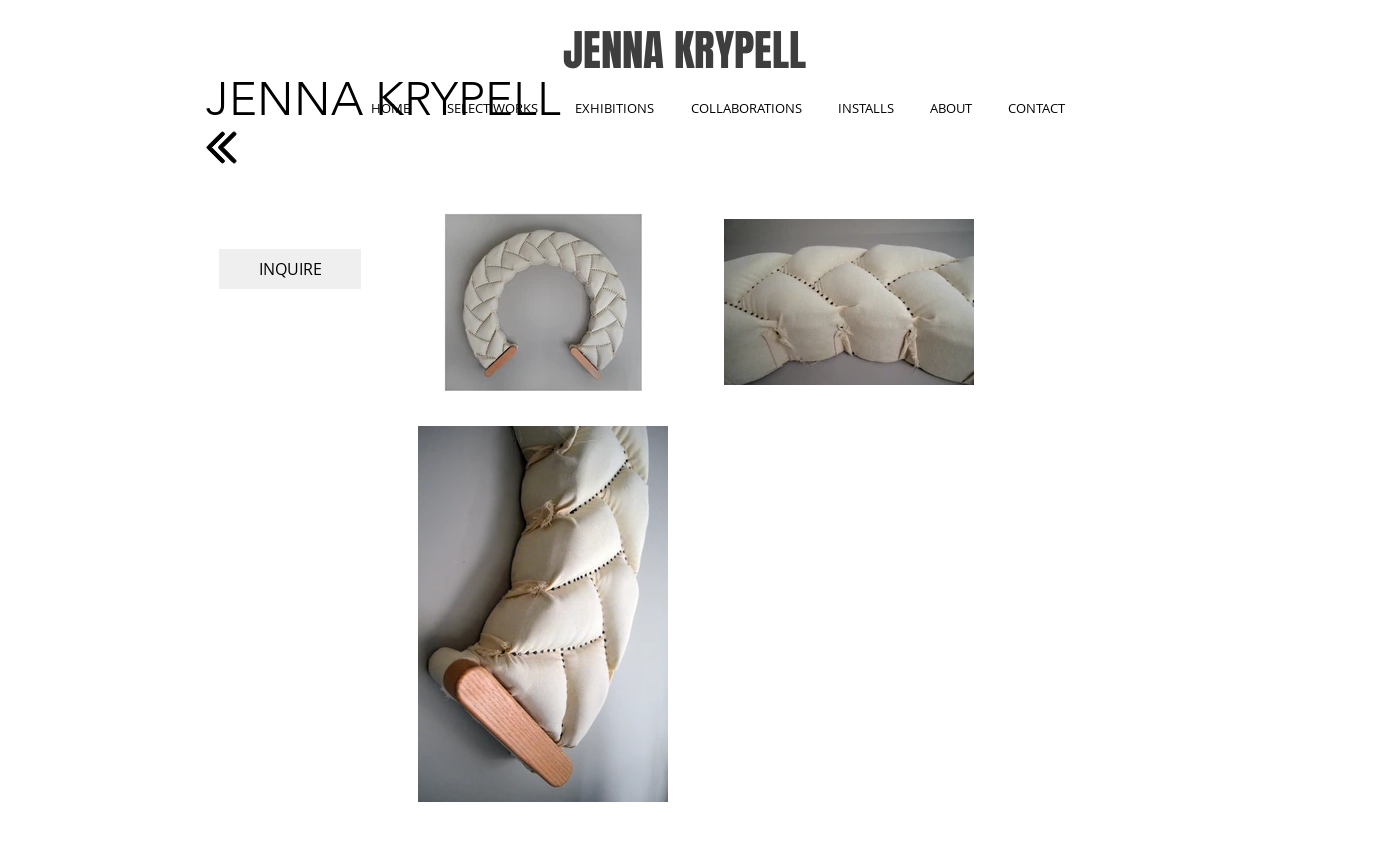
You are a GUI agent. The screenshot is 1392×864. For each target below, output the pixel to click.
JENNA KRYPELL (684, 50)
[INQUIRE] (290, 269)
